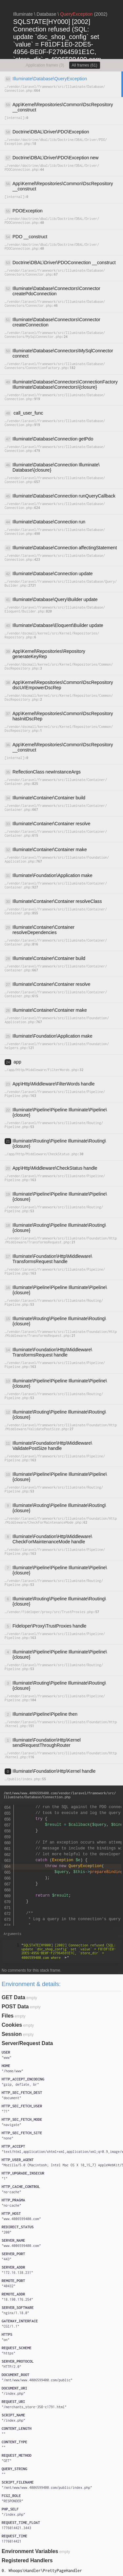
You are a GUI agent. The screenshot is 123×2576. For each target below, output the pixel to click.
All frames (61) (84, 65)
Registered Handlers (27, 2560)
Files (7, 2016)
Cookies (12, 2025)
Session (12, 2034)
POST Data (15, 2006)
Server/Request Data (27, 2043)
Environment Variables (30, 2551)
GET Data (13, 1997)
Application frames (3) (45, 65)
